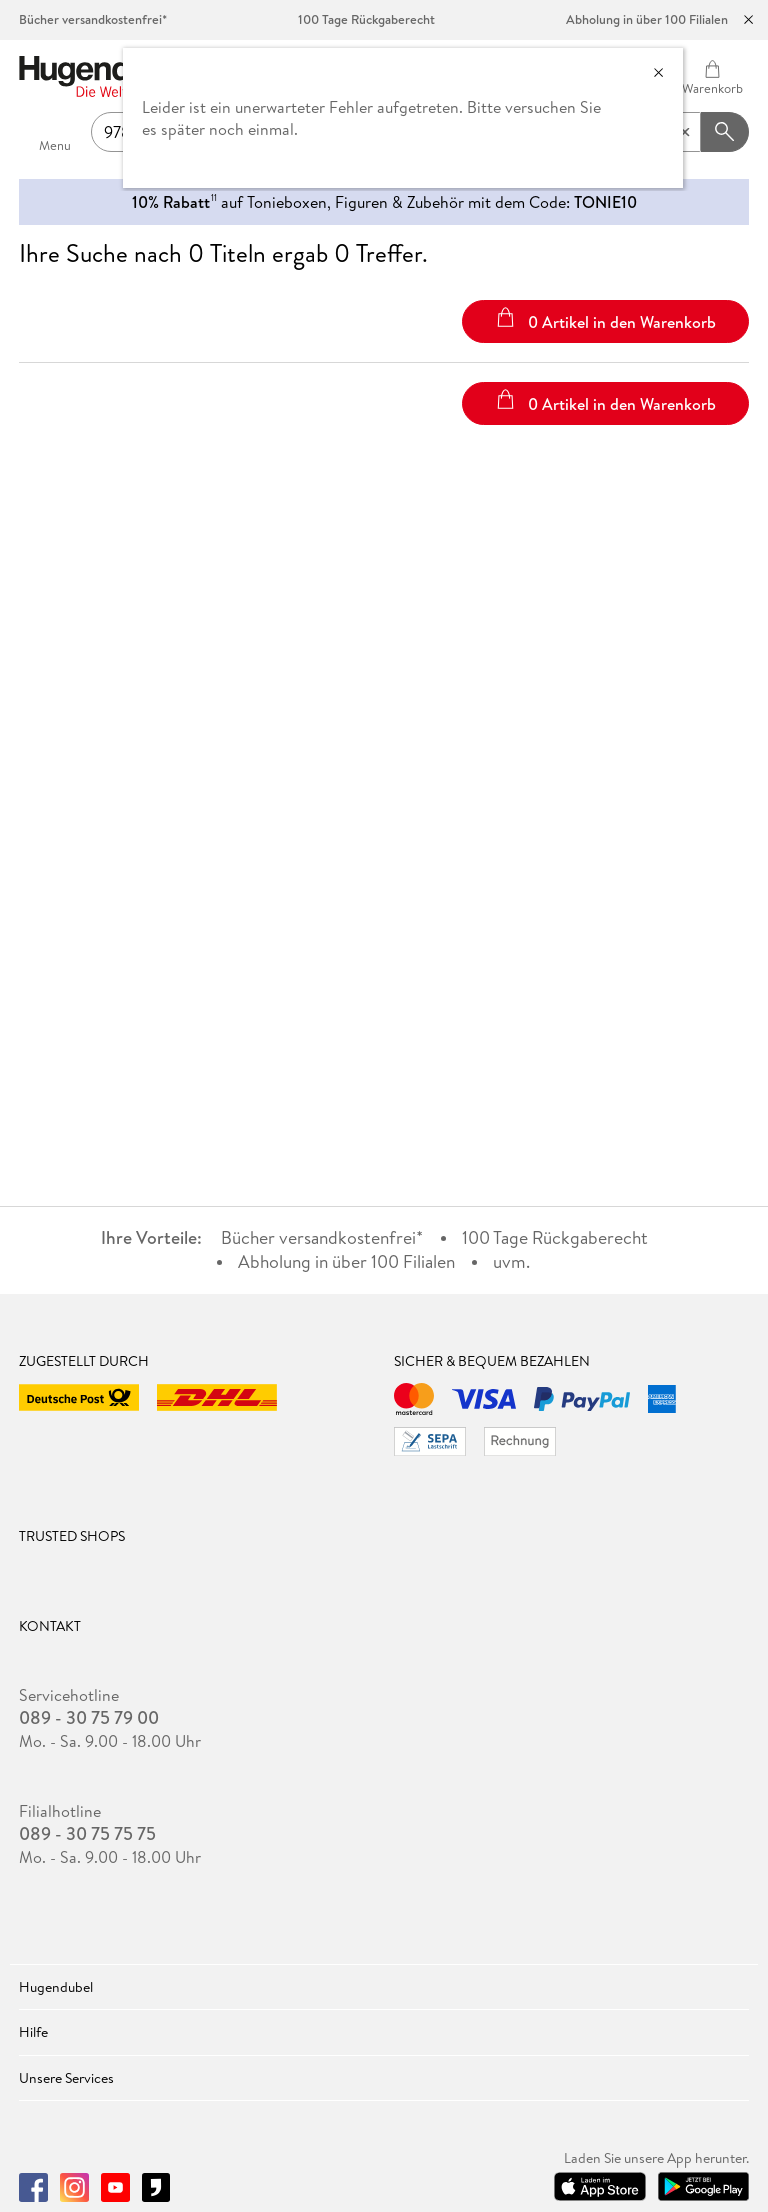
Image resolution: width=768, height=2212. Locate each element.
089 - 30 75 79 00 (89, 1718)
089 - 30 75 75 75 (87, 1834)
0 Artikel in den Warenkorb (605, 320)
